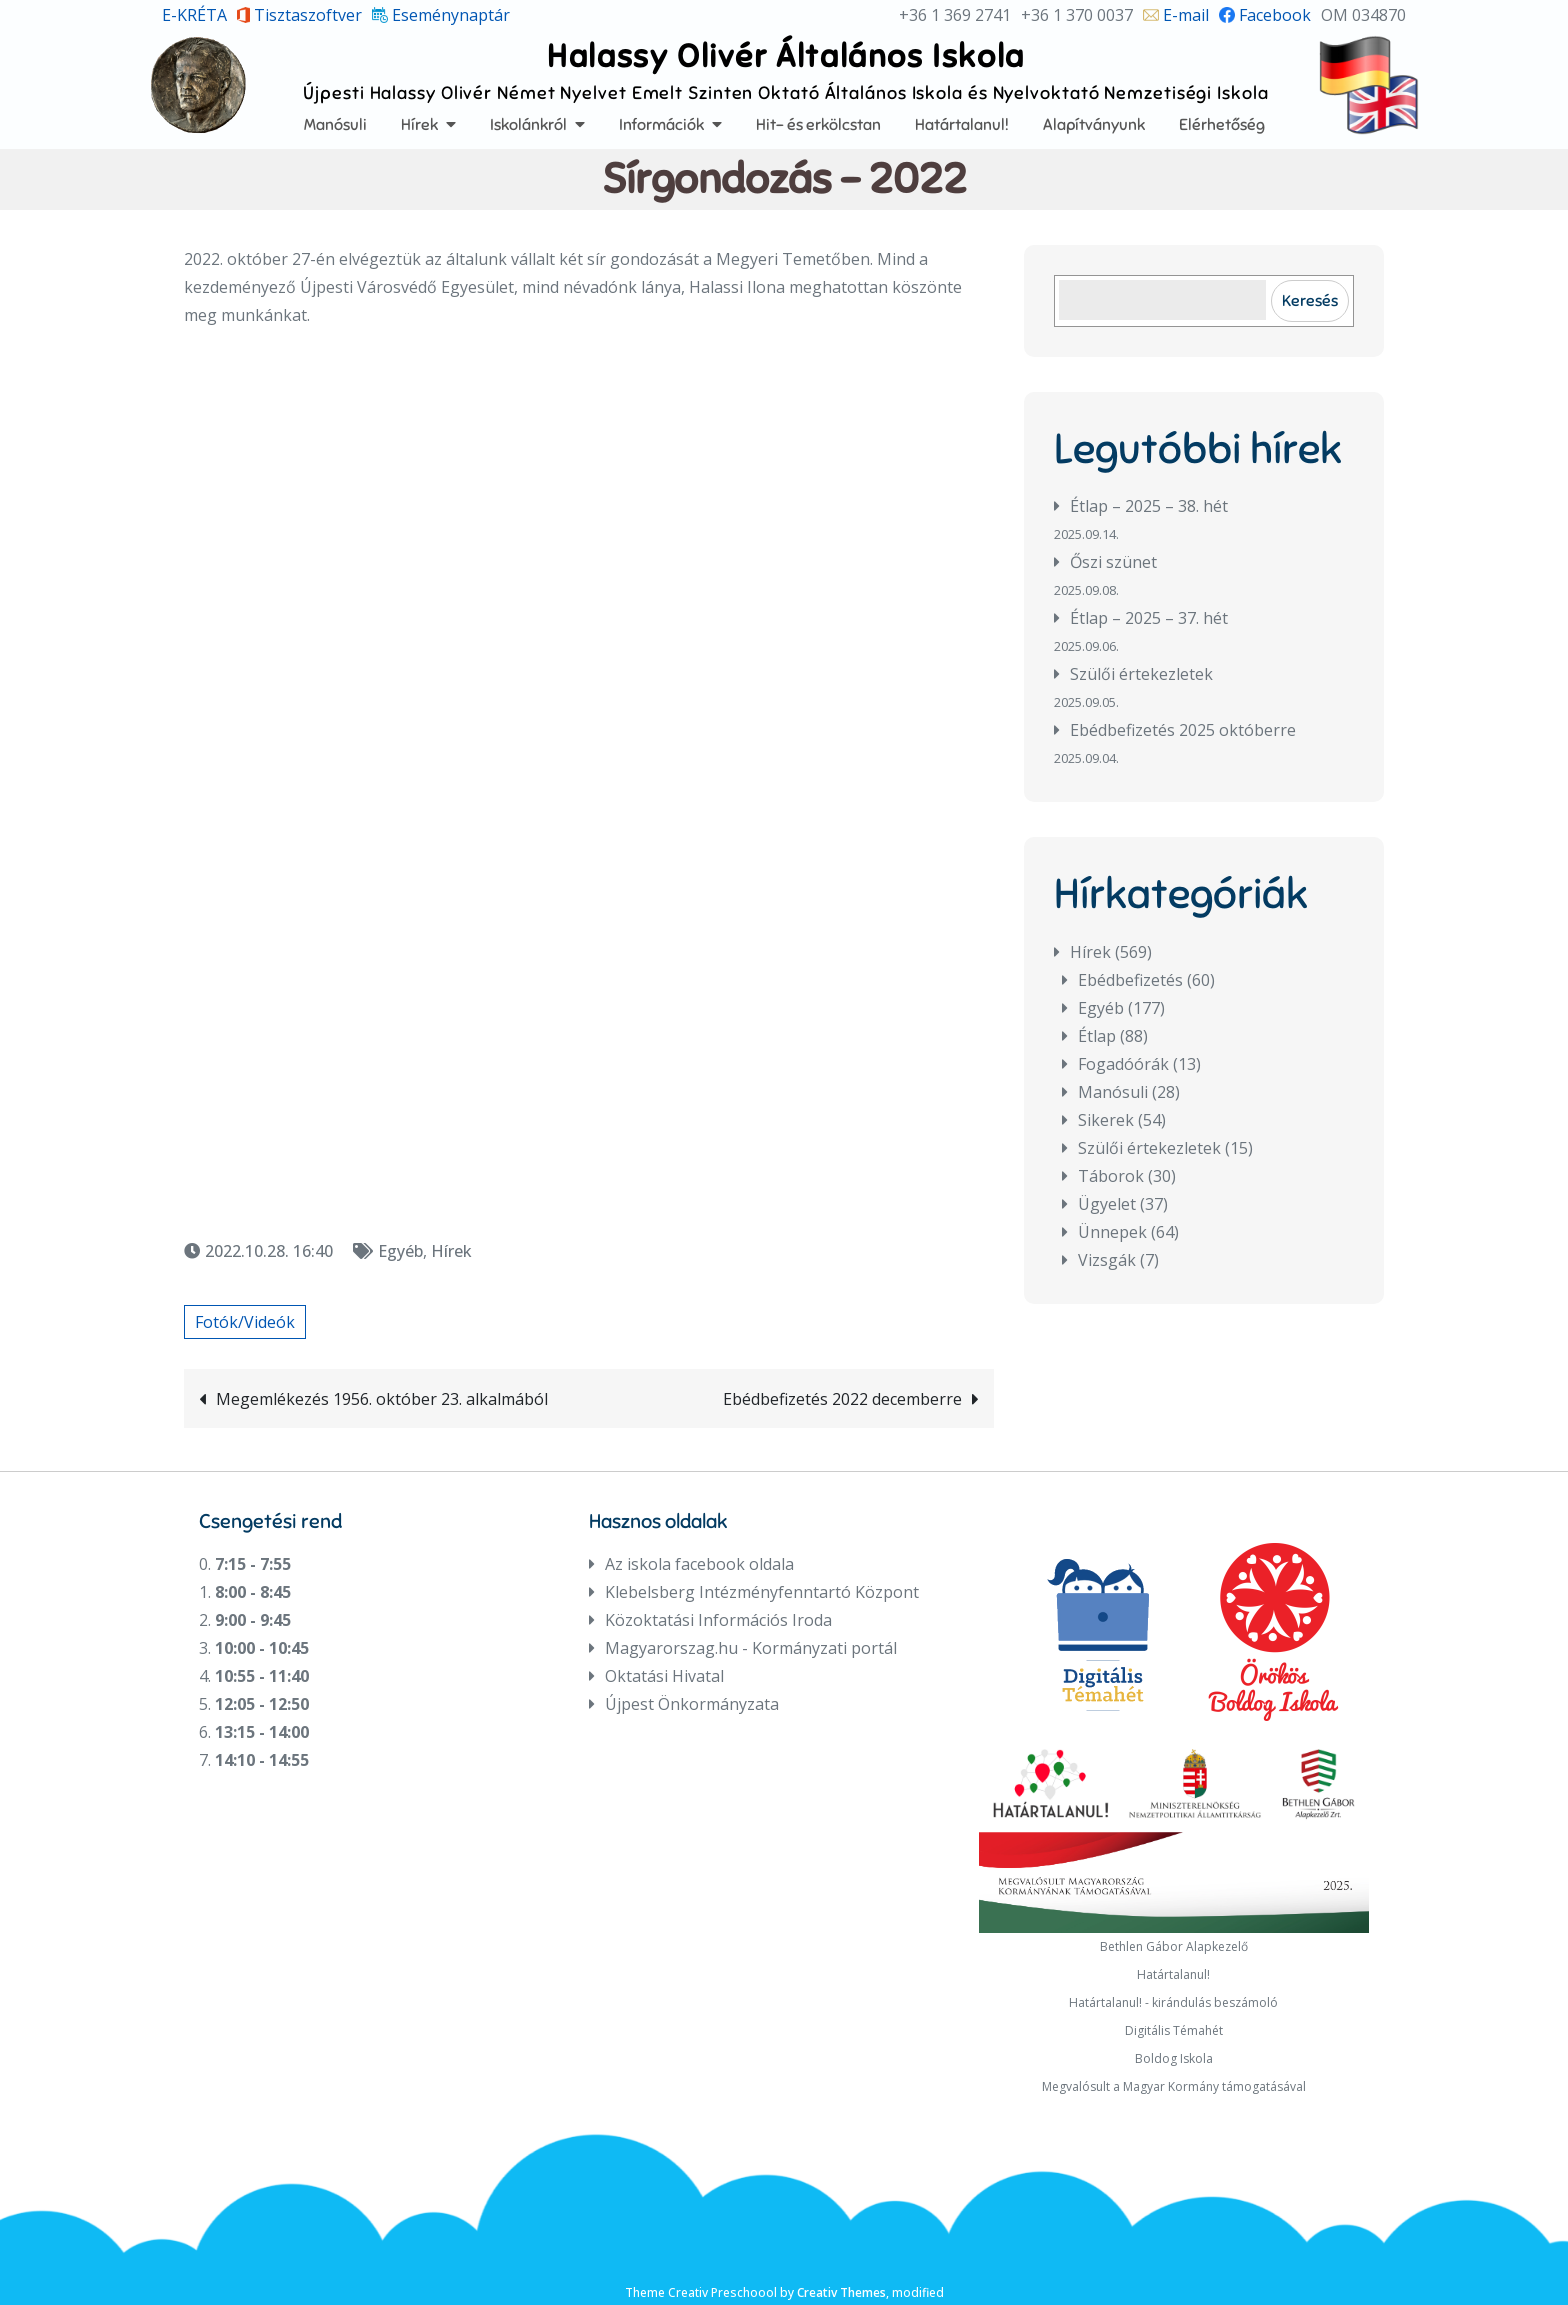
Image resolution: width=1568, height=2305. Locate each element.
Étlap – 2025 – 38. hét (1149, 506)
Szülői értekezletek (1141, 674)
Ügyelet (1107, 1204)
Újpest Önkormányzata (692, 1704)
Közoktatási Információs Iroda (718, 1620)
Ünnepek (1112, 1232)
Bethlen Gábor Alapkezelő (1174, 1946)
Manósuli (335, 124)
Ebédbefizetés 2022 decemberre (842, 1399)
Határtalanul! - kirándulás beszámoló (1173, 2002)
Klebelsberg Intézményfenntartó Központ (762, 1592)
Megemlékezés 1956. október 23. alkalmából (382, 1399)
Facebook (1265, 15)
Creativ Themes (841, 2292)
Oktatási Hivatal (664, 1676)
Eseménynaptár (441, 15)
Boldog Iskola (1174, 2058)
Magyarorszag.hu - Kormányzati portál (751, 1648)
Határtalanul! (962, 124)
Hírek (419, 124)
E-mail (1176, 15)
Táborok (1111, 1176)
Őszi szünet (1113, 562)
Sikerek (1106, 1120)
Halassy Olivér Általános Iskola (786, 55)
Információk (661, 124)
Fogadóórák (1123, 1064)
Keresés (1310, 300)
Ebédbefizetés (1130, 980)
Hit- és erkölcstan (818, 124)
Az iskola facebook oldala (699, 1564)
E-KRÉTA (194, 15)
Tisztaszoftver (300, 15)
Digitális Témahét (1174, 2030)
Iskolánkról (528, 124)
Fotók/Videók (245, 1322)
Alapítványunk (1094, 124)
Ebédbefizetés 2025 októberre (1183, 730)
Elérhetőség (1222, 124)
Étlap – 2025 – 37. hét (1149, 618)
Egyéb (400, 1251)
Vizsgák (1107, 1260)
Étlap (1097, 1036)
